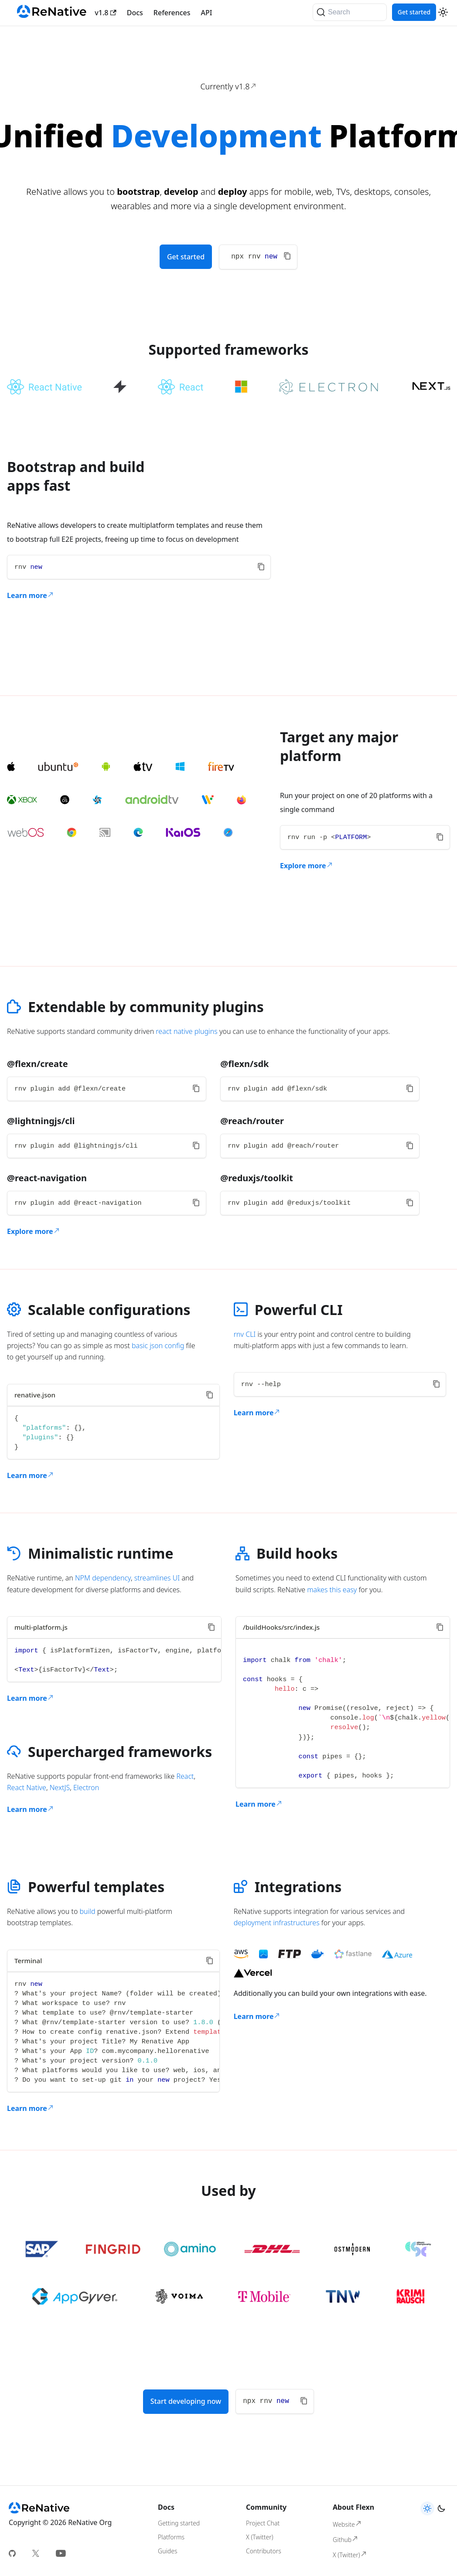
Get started (414, 12)
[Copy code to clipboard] (287, 256)
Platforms (171, 2537)
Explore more (306, 865)
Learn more (30, 595)
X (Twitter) (259, 2537)
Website (347, 2524)
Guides (167, 2551)
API (206, 12)
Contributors (263, 2551)
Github (345, 2539)
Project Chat (263, 2523)
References (172, 12)
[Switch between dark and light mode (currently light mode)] (443, 12)
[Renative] (51, 13)
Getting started (179, 2523)
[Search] (350, 12)
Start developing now (185, 2401)
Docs (135, 12)
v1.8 (105, 12)
